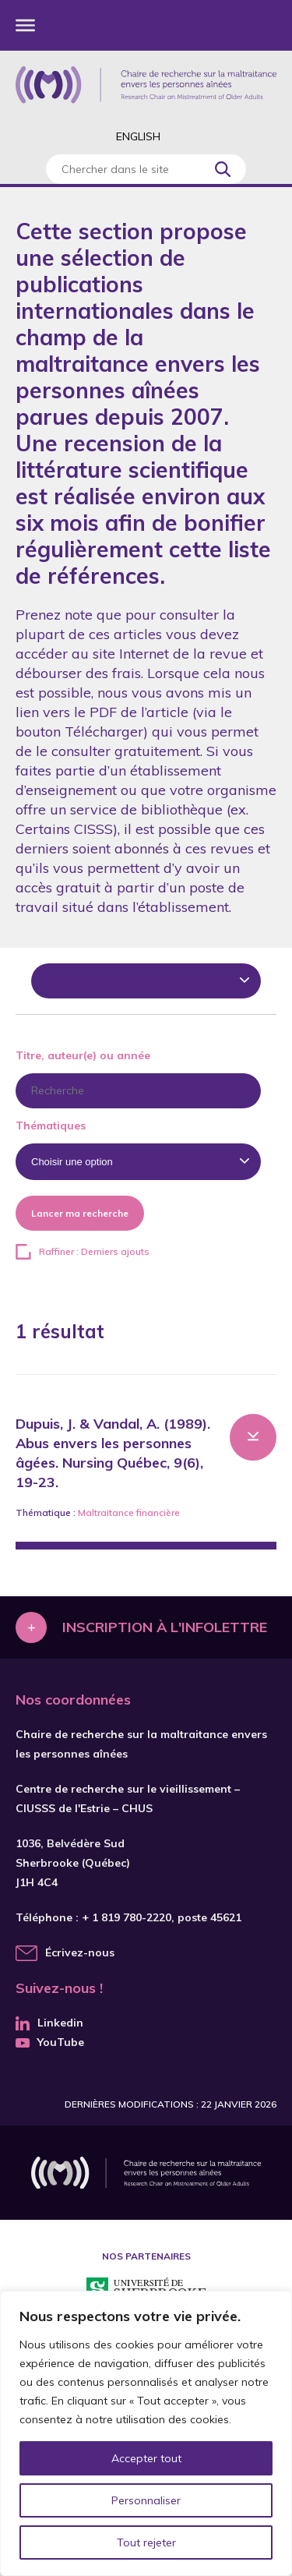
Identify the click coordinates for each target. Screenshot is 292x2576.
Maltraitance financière (129, 1512)
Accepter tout (146, 2458)
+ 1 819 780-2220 (126, 1917)
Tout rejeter (146, 2542)
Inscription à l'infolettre (164, 1627)
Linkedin (49, 2023)
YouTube (50, 2042)
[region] (146, 2433)
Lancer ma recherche (79, 1213)
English (138, 136)
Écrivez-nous (79, 1952)
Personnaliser (146, 2500)
